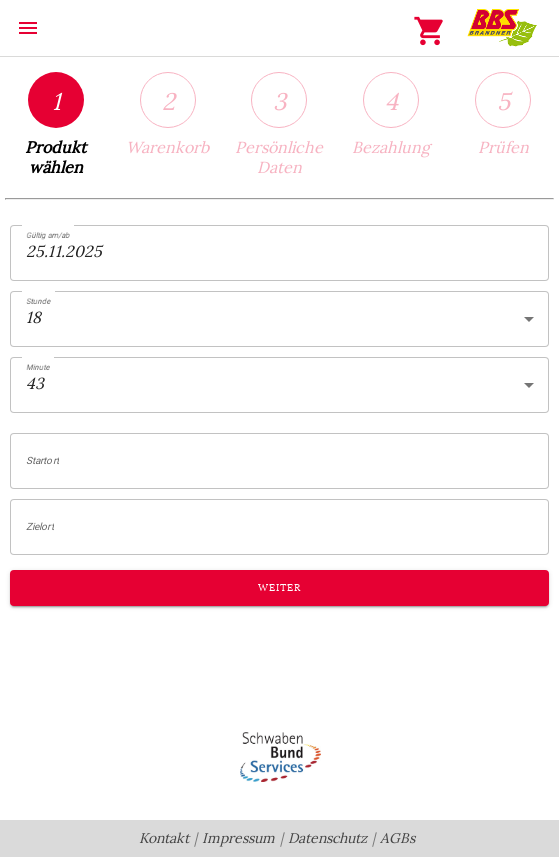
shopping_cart (430, 31)
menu (28, 28)
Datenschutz (327, 838)
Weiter (279, 588)
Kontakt (164, 838)
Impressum (238, 838)
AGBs (397, 838)
